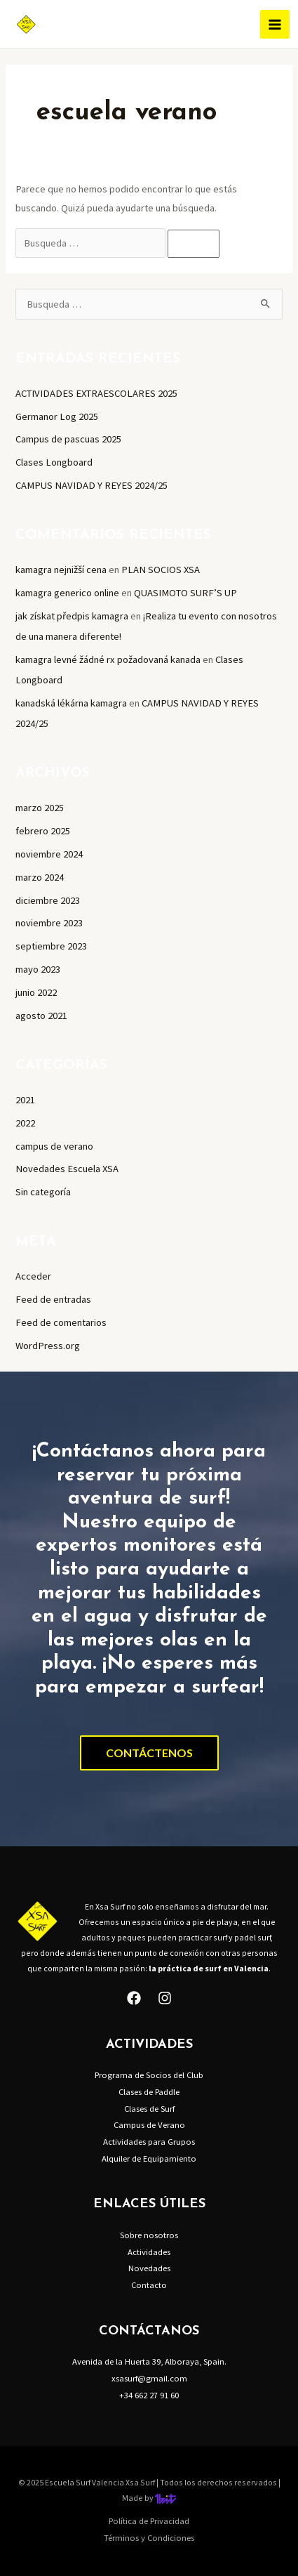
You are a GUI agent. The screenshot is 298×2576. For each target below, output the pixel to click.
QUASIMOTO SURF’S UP (185, 592)
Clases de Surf (149, 2108)
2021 (25, 1099)
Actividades (149, 2251)
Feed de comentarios (61, 1322)
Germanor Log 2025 (56, 416)
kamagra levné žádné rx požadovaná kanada (108, 659)
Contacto (149, 2284)
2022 (25, 1123)
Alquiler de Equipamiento (149, 2158)
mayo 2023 (37, 969)
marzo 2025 (39, 807)
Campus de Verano (149, 2124)
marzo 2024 (39, 877)
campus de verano (54, 1146)
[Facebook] (134, 1998)
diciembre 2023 (47, 900)
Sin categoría (43, 1191)
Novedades (149, 2267)
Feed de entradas (53, 1299)
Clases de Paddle (149, 2091)
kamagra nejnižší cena (61, 569)
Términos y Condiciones (149, 2537)
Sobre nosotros (149, 2234)
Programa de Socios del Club (149, 2074)
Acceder (33, 1276)
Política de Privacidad (149, 2520)
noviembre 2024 (49, 854)
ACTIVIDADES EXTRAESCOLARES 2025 (96, 393)
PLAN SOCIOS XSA (160, 569)
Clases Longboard (54, 462)
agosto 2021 (41, 1015)
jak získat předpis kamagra (71, 616)
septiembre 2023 (51, 946)
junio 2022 (36, 992)
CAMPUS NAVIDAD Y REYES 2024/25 (91, 485)
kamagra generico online (67, 592)
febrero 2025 (42, 830)
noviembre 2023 (49, 922)
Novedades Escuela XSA (66, 1168)
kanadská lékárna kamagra (71, 703)
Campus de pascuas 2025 (68, 439)
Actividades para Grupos (149, 2141)
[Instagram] (165, 1998)
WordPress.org (47, 1345)
